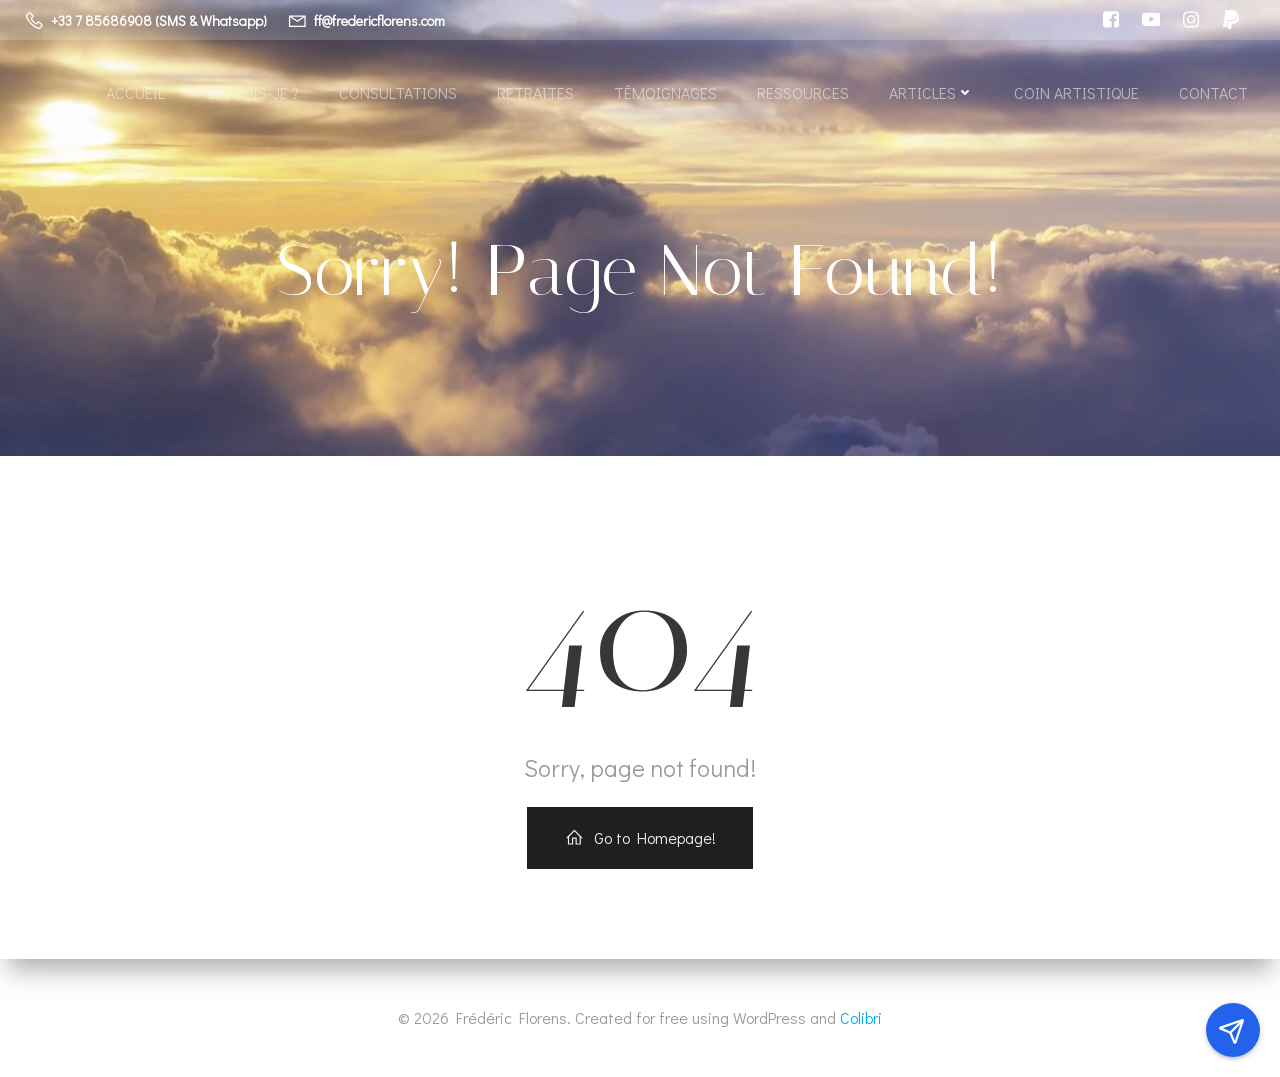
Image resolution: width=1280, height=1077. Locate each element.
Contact (1213, 92)
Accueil (135, 92)
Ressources (803, 92)
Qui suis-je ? (252, 92)
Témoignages (665, 92)
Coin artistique (1076, 92)
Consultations (398, 92)
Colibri (861, 1017)
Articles (931, 92)
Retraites (535, 92)
